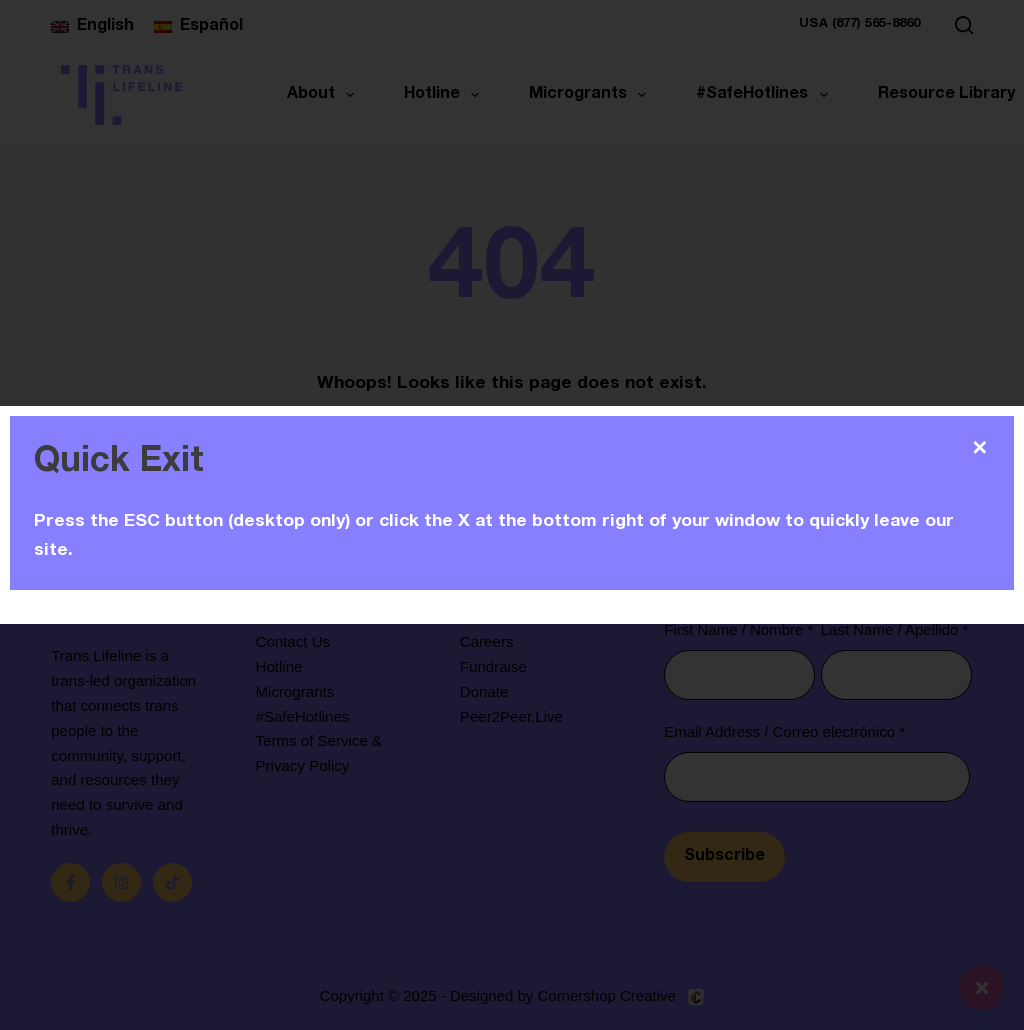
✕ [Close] (979, 448)
